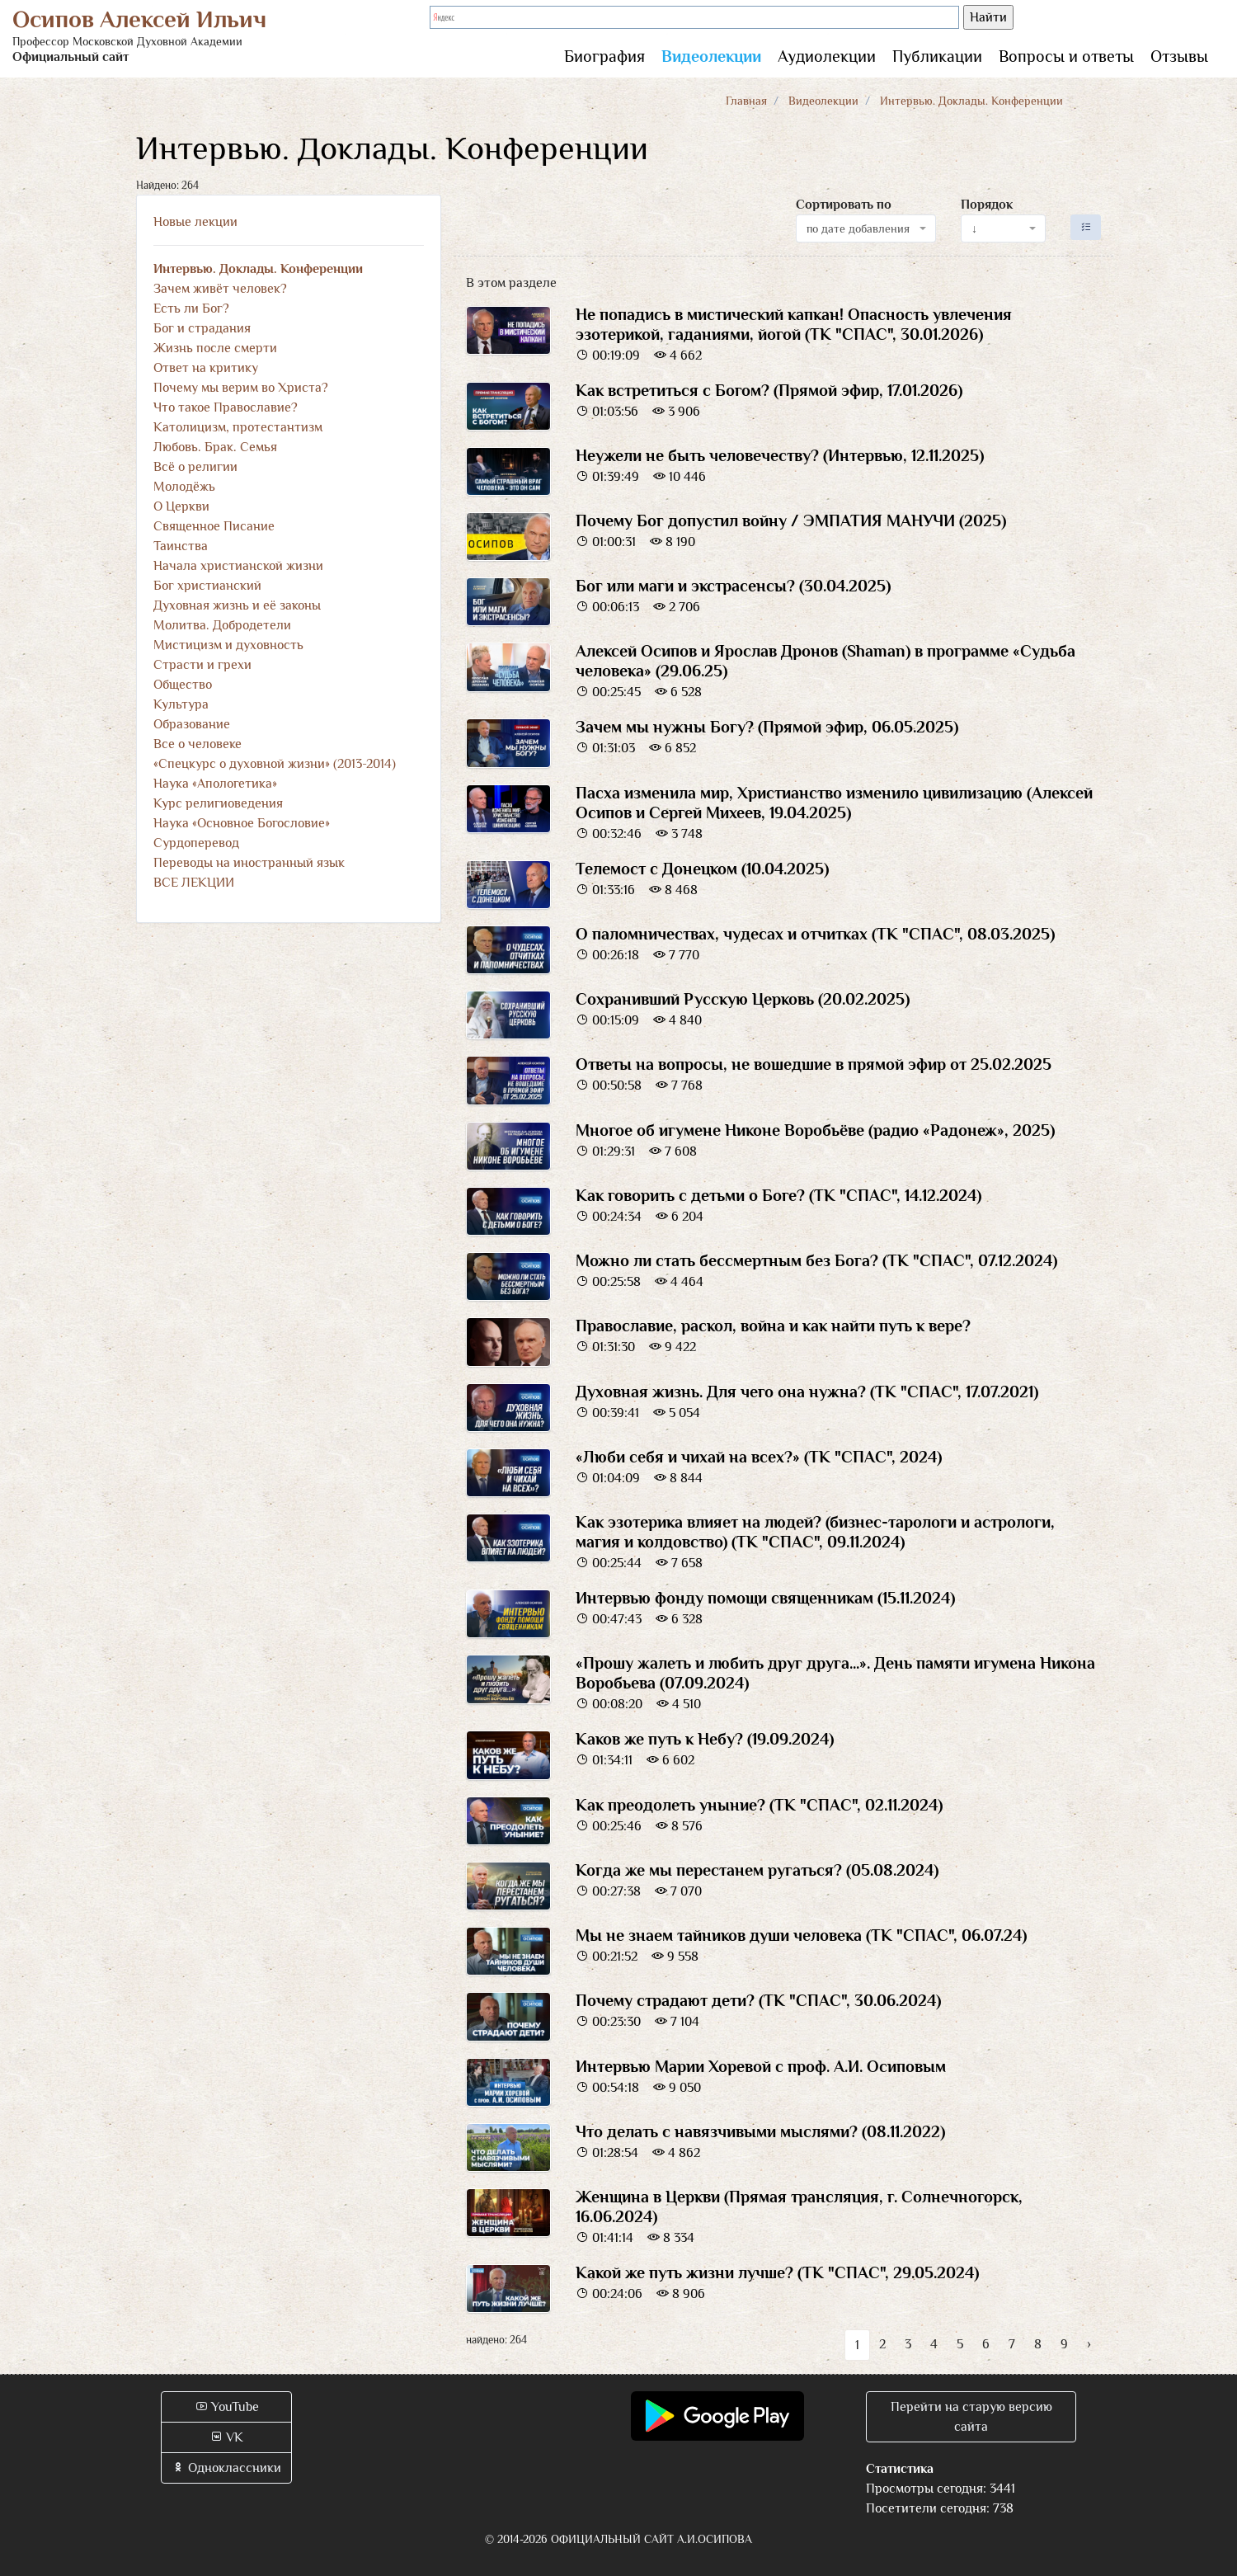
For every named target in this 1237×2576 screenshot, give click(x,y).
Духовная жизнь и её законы (237, 605)
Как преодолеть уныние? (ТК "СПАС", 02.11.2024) (759, 1805)
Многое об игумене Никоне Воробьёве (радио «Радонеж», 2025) (815, 1130)
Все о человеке (197, 744)
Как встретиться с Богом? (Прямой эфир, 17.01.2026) (769, 390)
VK (226, 2437)
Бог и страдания (202, 328)
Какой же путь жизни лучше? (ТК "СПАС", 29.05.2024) (777, 2272)
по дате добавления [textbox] (858, 228)
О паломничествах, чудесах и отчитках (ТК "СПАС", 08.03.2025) (815, 934)
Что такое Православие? (225, 407)
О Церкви (181, 506)
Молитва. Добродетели (222, 625)
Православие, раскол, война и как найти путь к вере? (773, 1325)
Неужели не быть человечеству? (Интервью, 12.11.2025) (780, 455)
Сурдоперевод (196, 843)
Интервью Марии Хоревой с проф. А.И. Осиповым (761, 2066)
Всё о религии (195, 466)
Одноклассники (226, 2468)
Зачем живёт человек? (220, 288)
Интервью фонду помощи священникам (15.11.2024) (765, 1598)
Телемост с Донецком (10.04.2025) (702, 868)
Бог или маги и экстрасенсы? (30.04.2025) (733, 586)
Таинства (180, 546)
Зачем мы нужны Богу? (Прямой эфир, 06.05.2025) (767, 727)
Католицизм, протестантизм (237, 427)
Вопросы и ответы (1066, 56)
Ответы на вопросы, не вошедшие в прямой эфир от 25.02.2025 (813, 1064)
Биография (604, 56)
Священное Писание (214, 526)
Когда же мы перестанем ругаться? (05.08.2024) (757, 1870)
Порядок (987, 204)
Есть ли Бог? (191, 308)
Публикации (937, 56)
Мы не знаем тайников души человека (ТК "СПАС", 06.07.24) (801, 1935)
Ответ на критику (205, 367)
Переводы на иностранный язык (249, 862)
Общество (182, 684)
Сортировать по (843, 204)
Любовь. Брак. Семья (215, 447)
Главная (746, 100)
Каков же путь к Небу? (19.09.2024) (705, 1739)
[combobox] (866, 228)
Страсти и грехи (202, 664)
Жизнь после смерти (215, 348)
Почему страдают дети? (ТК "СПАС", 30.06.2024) (758, 2000)
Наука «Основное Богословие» (241, 823)
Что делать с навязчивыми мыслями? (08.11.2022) (760, 2131)
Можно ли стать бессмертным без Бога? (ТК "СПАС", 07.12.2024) (816, 1260)
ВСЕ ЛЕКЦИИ (193, 882)
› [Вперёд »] (1089, 2344)
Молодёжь (184, 486)
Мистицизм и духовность (228, 645)
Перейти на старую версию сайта (971, 2416)
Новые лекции (195, 221)
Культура (181, 704)
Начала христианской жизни (238, 565)
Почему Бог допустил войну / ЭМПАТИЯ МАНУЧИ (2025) (791, 520)
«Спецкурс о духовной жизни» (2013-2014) (274, 763)
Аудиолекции (827, 56)
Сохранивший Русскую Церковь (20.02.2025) (743, 999)
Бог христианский (207, 585)
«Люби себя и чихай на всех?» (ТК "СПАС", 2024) (759, 1457)
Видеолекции (711, 56)
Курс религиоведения (218, 803)
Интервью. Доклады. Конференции (258, 268)
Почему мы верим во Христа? (240, 387)
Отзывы (1179, 56)
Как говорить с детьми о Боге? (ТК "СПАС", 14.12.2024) (778, 1195)
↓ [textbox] (974, 228)
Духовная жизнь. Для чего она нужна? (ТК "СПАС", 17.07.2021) (807, 1391)
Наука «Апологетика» (215, 783)
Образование (191, 724)
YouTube (227, 2406)
